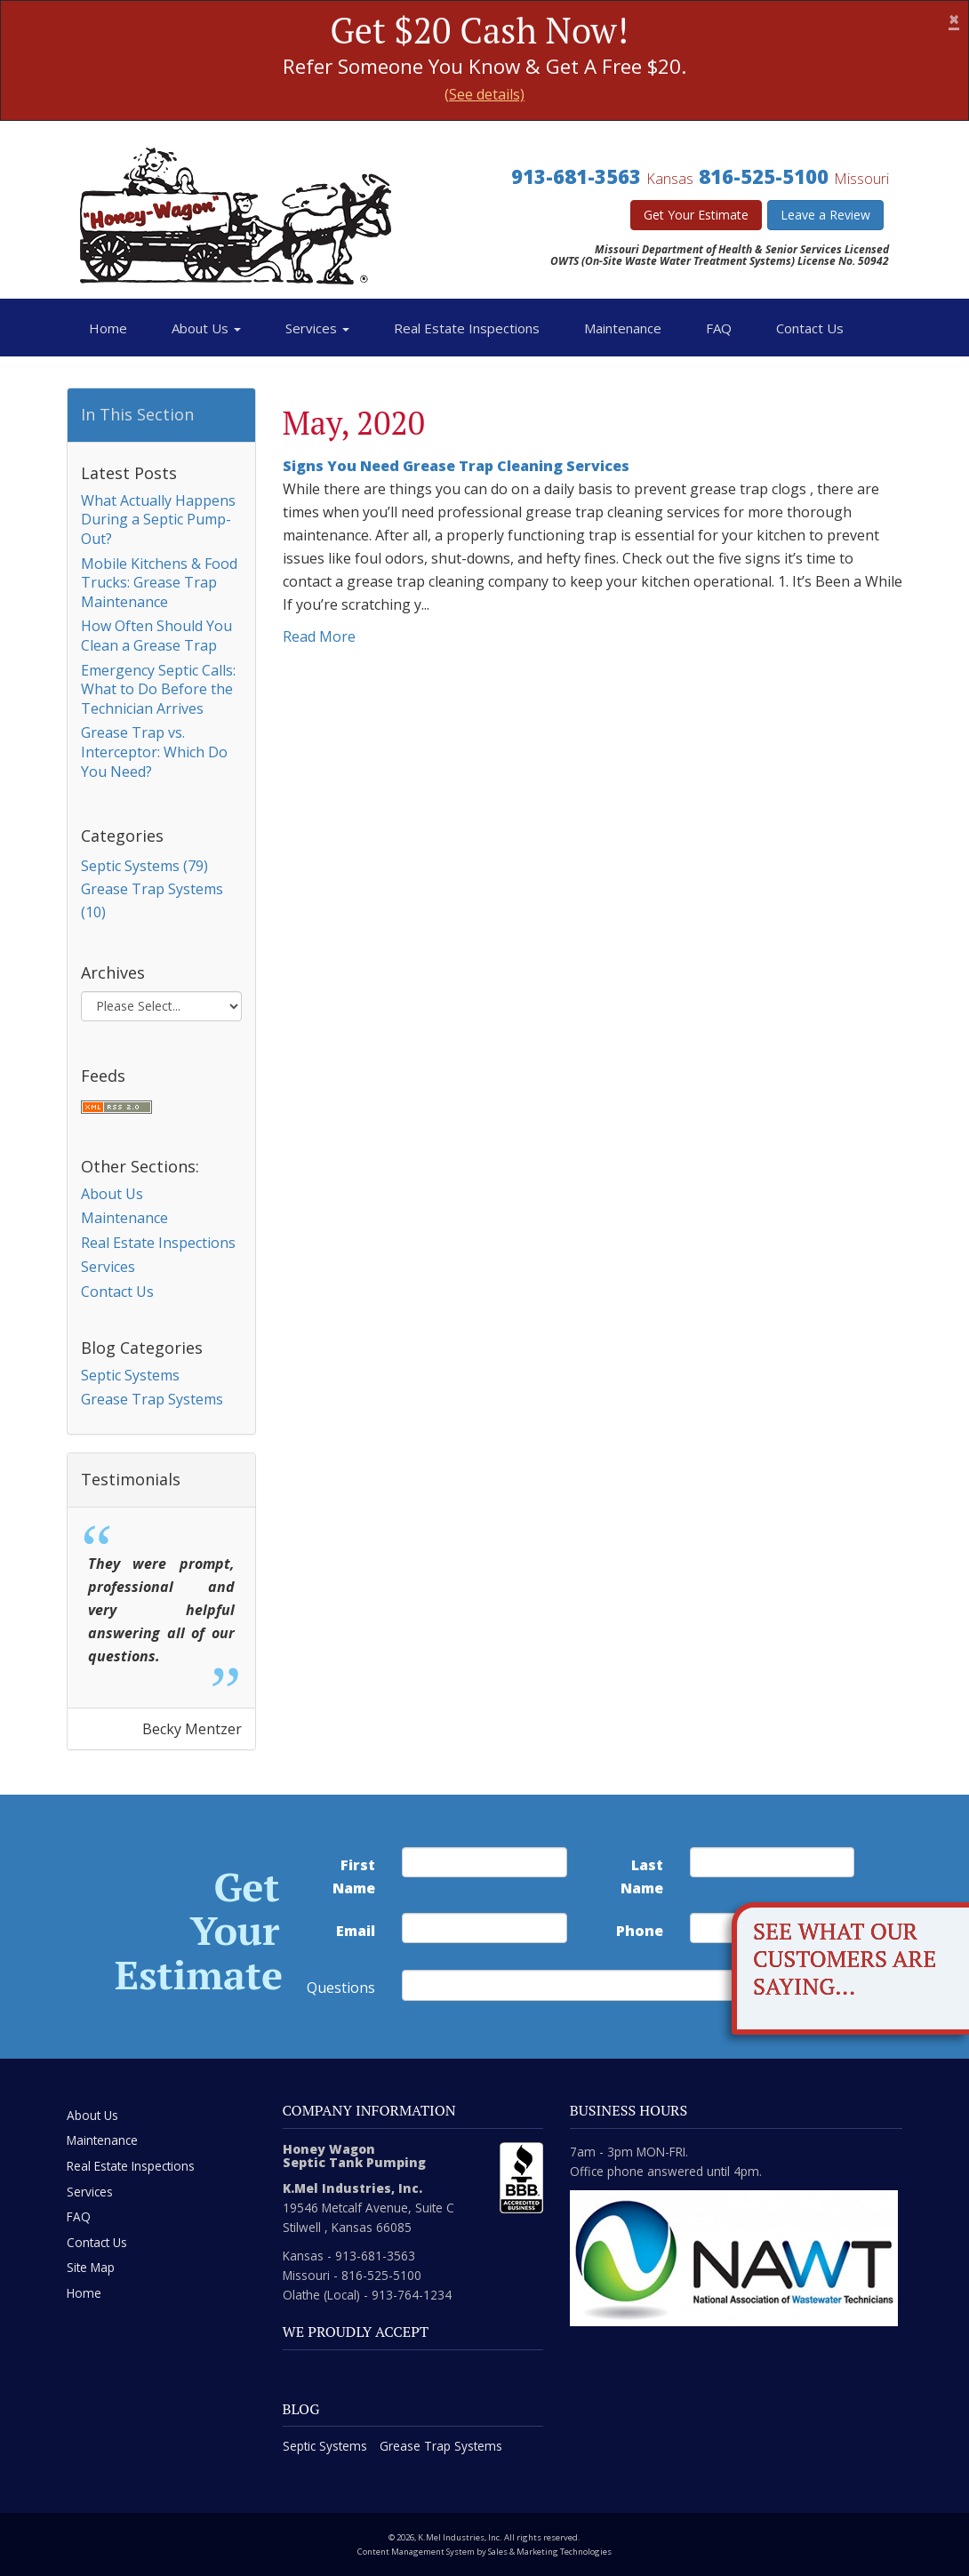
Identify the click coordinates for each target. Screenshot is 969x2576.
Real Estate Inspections (467, 328)
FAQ (719, 328)
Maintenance (622, 328)
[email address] (484, 1928)
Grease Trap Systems (152, 1399)
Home (108, 328)
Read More (319, 636)
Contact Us (810, 328)
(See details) (484, 94)
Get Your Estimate (696, 214)
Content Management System (416, 2551)
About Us (206, 328)
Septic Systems (130, 1375)
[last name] (772, 1862)
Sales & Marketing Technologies (550, 2551)
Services (317, 328)
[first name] (484, 1862)
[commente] (580, 1985)
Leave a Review (825, 214)
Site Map (91, 2267)
